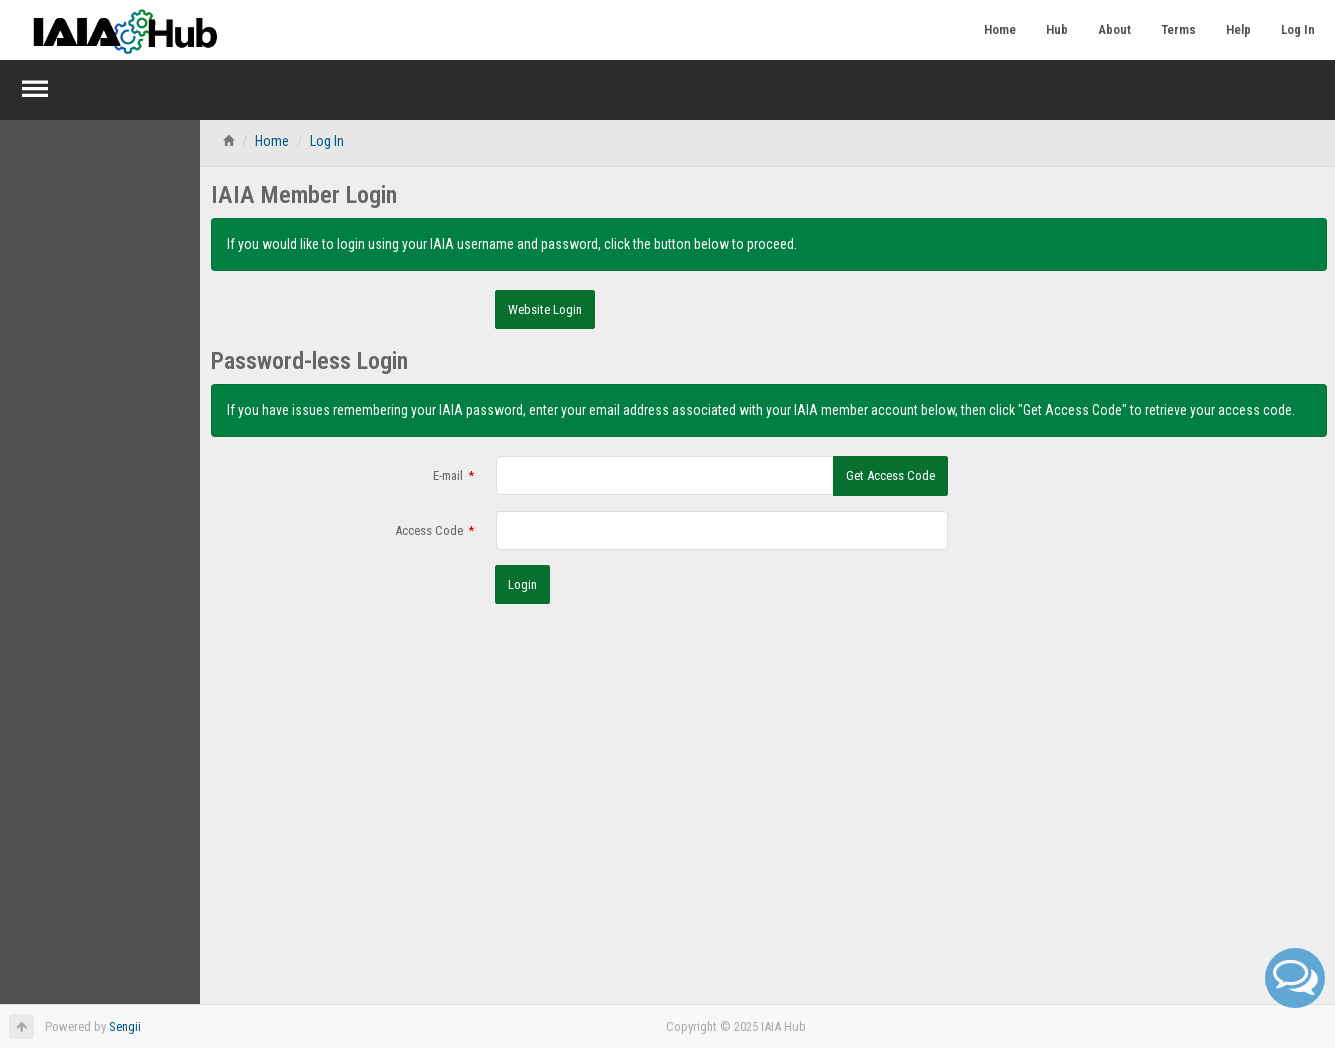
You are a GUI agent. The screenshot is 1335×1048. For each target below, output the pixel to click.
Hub (1057, 29)
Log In (1298, 29)
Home (1000, 29)
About (1114, 29)
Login (522, 584)
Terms (1178, 29)
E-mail (448, 475)
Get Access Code (890, 475)
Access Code (429, 530)
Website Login (545, 309)
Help (1238, 29)
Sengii (125, 1026)
